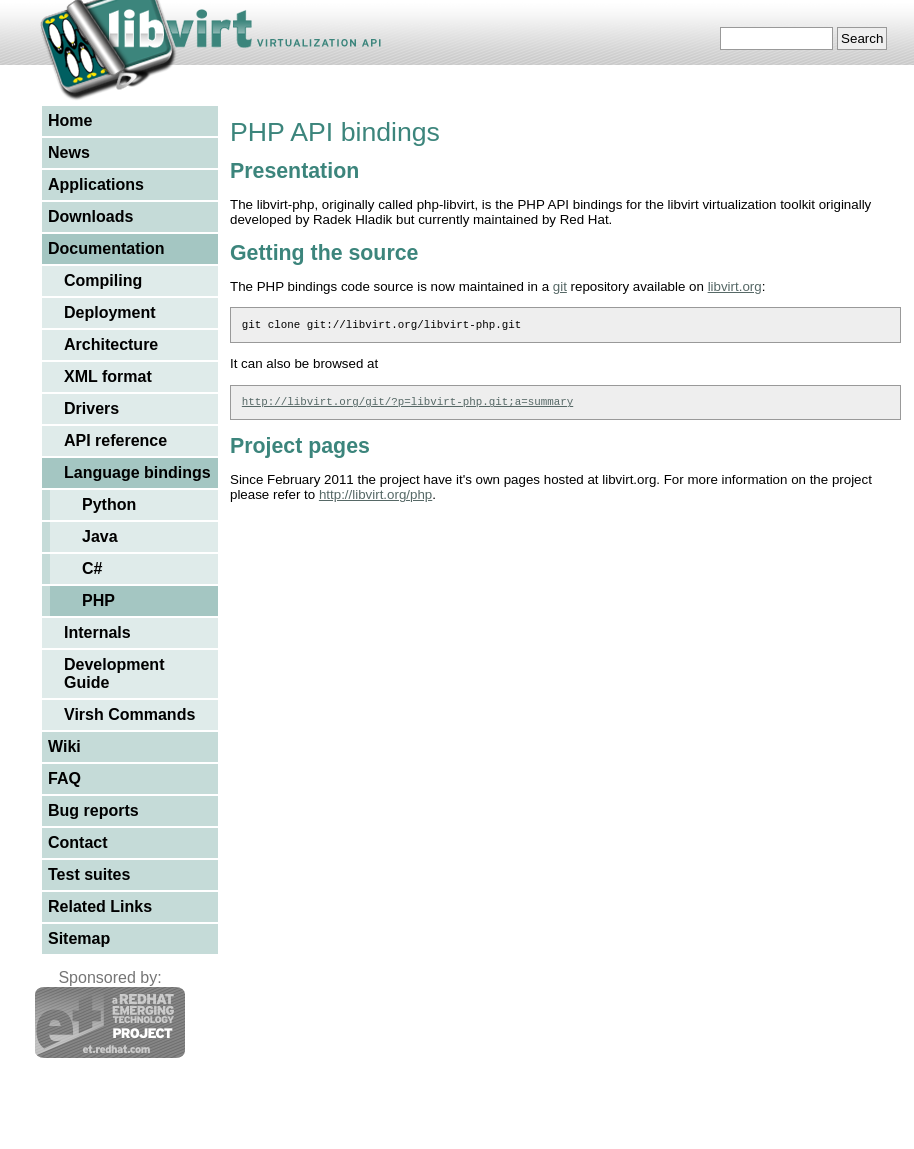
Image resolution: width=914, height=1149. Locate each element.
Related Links (100, 906)
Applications (96, 184)
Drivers (91, 408)
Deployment (110, 312)
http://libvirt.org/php (375, 500)
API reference (115, 440)
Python (109, 504)
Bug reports (93, 810)
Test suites (89, 874)
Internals (97, 632)
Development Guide (114, 673)
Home (70, 120)
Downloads (90, 216)
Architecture (111, 344)
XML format (108, 376)
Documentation (106, 248)
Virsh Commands (129, 714)
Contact (78, 842)
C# (92, 568)
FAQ (64, 778)
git (560, 286)
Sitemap (79, 938)
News (69, 152)
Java (100, 536)
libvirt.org (735, 286)
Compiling (103, 280)
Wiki (64, 746)
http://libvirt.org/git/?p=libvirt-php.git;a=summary (407, 406)
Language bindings (137, 472)
